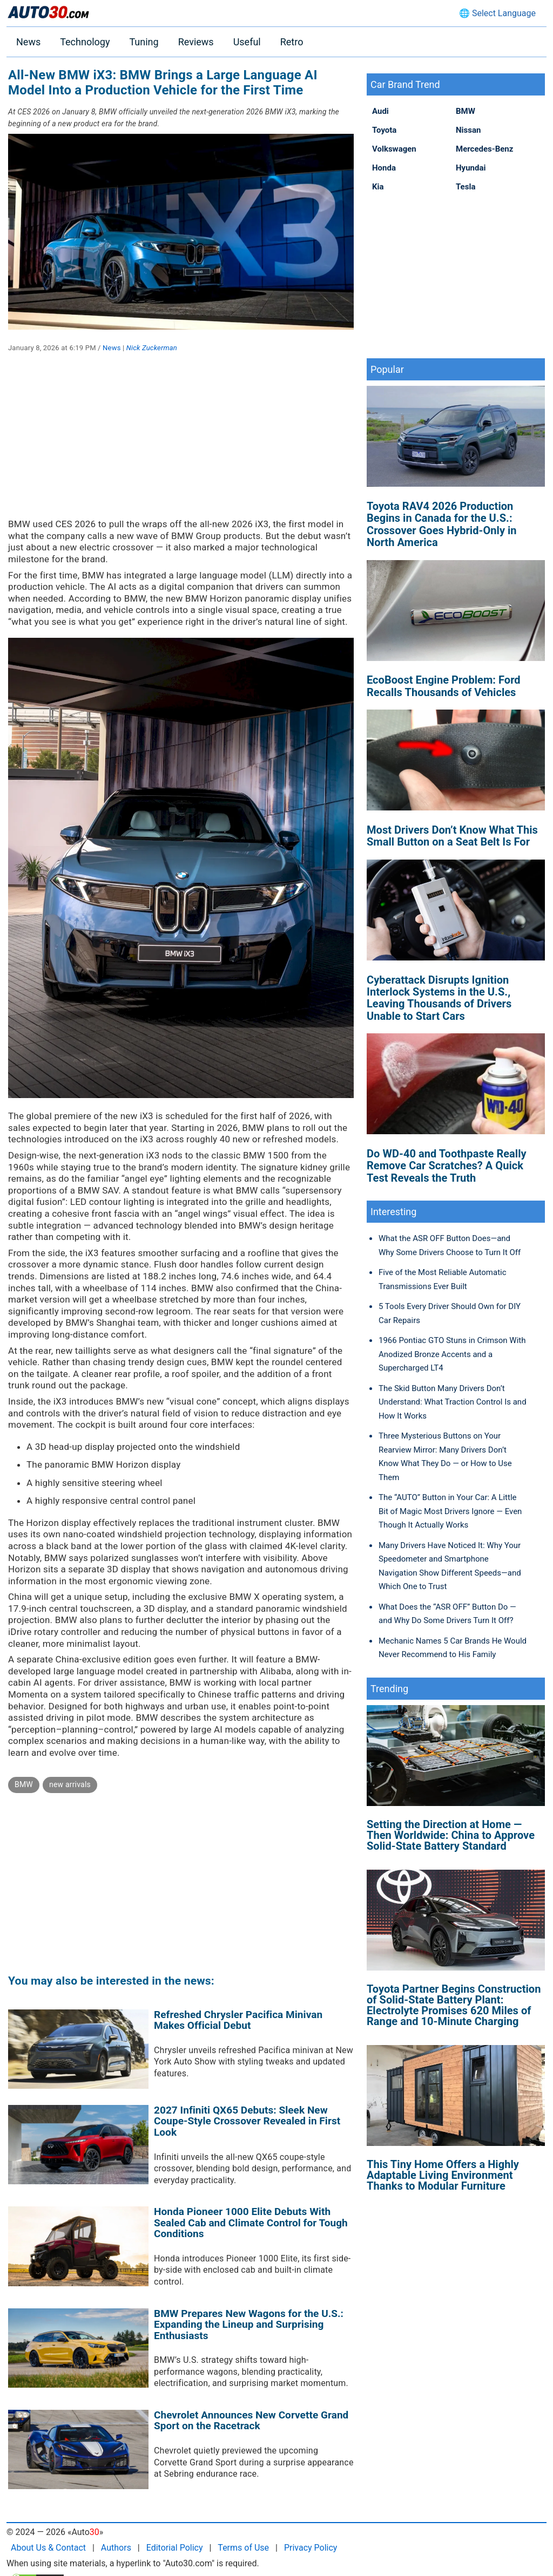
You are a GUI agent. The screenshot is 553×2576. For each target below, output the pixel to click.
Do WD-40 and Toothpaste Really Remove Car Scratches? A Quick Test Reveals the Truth (447, 1165)
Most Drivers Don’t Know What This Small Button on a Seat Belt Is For (452, 835)
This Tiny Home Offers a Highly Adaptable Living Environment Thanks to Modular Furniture (443, 2175)
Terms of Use (243, 2548)
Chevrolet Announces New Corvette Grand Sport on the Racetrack (251, 2420)
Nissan (468, 130)
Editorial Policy (174, 2548)
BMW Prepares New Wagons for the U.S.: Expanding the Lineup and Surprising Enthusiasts (248, 2324)
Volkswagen (394, 149)
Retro (292, 41)
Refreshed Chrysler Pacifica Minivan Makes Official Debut (238, 2020)
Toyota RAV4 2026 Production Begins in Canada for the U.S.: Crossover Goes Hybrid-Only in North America (442, 524)
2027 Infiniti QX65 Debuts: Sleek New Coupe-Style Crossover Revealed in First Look (247, 2121)
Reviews (196, 41)
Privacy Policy (311, 2548)
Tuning (143, 41)
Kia (378, 187)
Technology (85, 41)
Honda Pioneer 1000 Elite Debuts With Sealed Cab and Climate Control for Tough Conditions (251, 2222)
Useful (247, 41)
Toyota (384, 130)
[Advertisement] (181, 443)
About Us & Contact (48, 2548)
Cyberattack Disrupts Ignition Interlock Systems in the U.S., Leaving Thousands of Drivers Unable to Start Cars (439, 998)
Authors (116, 2548)
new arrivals (70, 1784)
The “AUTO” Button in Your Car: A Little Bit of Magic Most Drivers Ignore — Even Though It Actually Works (450, 1511)
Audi (380, 111)
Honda (384, 168)
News (28, 41)
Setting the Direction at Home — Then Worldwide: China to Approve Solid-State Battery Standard (451, 1835)
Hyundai (470, 168)
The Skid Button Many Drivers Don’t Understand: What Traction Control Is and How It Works (453, 1402)
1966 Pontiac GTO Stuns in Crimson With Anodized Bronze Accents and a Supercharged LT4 (452, 1354)
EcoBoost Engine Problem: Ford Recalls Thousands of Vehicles (444, 685)
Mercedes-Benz (484, 149)
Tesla (465, 187)
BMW (24, 1784)
